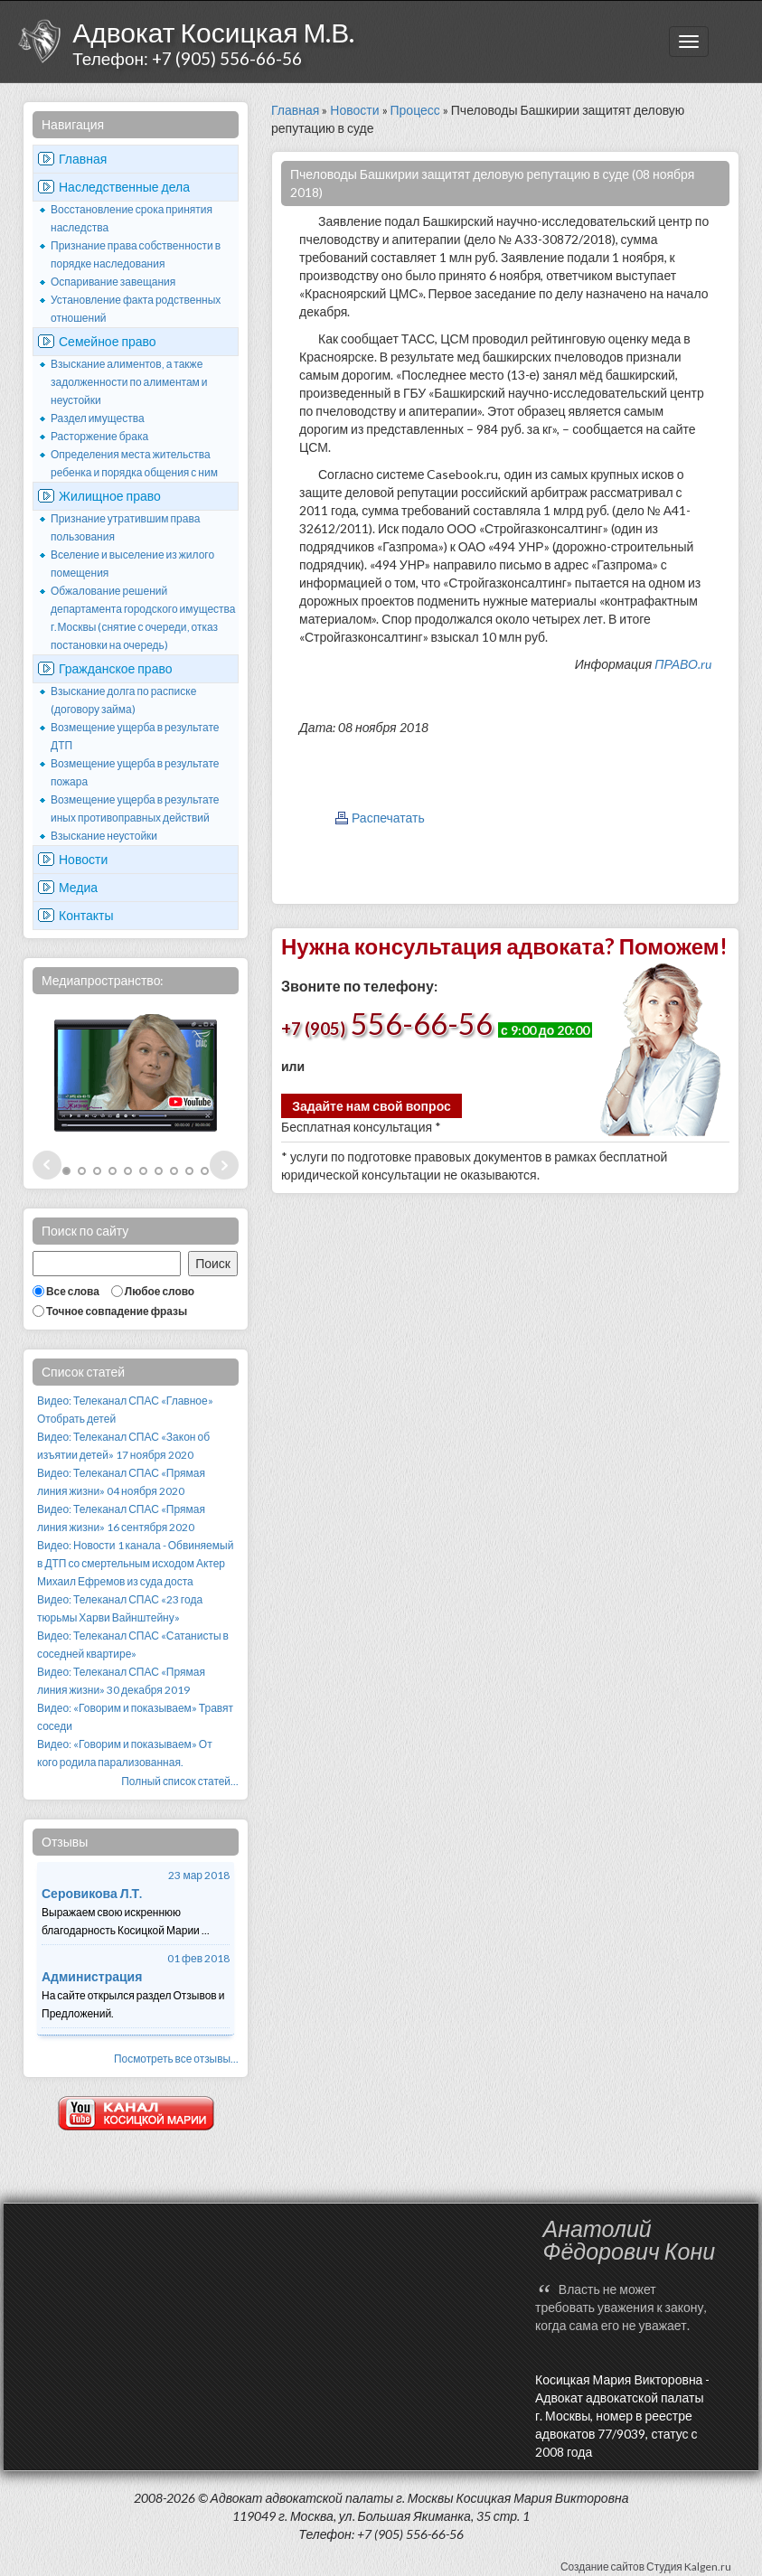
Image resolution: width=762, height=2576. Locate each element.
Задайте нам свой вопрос (371, 1106)
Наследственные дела (124, 186)
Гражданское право (116, 668)
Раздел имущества (98, 418)
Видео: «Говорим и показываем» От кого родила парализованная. (124, 1753)
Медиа (78, 887)
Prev (47, 1165)
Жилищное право (110, 495)
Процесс (415, 110)
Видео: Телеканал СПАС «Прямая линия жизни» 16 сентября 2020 (121, 1518)
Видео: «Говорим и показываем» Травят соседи (135, 1717)
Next (224, 1165)
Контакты (86, 915)
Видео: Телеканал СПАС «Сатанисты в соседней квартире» (133, 1644)
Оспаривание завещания (113, 281)
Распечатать (388, 817)
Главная (83, 158)
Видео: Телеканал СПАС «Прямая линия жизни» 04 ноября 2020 (121, 1482)
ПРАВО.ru (682, 664)
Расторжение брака (99, 436)
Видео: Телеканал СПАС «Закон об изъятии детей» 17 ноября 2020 (123, 1446)
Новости (83, 859)
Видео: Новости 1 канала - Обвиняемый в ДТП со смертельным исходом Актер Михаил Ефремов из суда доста (135, 1563)
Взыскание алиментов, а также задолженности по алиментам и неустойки (129, 382)
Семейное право (107, 341)
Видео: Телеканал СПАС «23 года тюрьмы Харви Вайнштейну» (119, 1608)
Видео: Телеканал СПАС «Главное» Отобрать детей (125, 1409)
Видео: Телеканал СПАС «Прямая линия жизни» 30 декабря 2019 (121, 1681)
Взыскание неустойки (104, 835)
